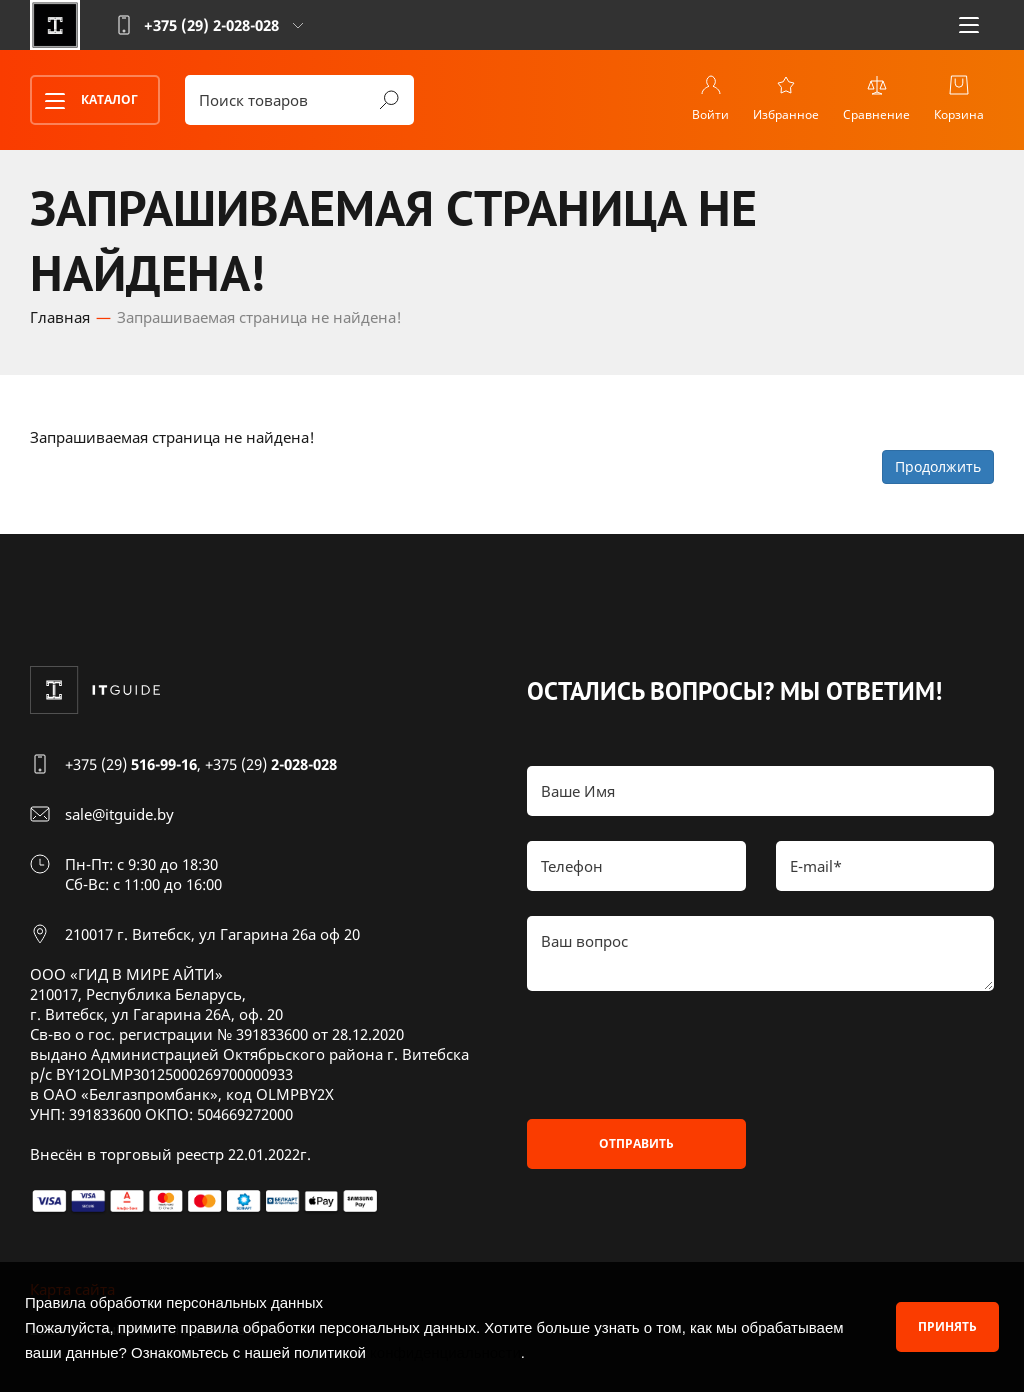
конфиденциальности (445, 1352)
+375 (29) (131, 764)
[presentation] (679, 1055)
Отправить (636, 1143)
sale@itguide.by (119, 814)
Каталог (85, 101)
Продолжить (938, 466)
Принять (947, 1326)
